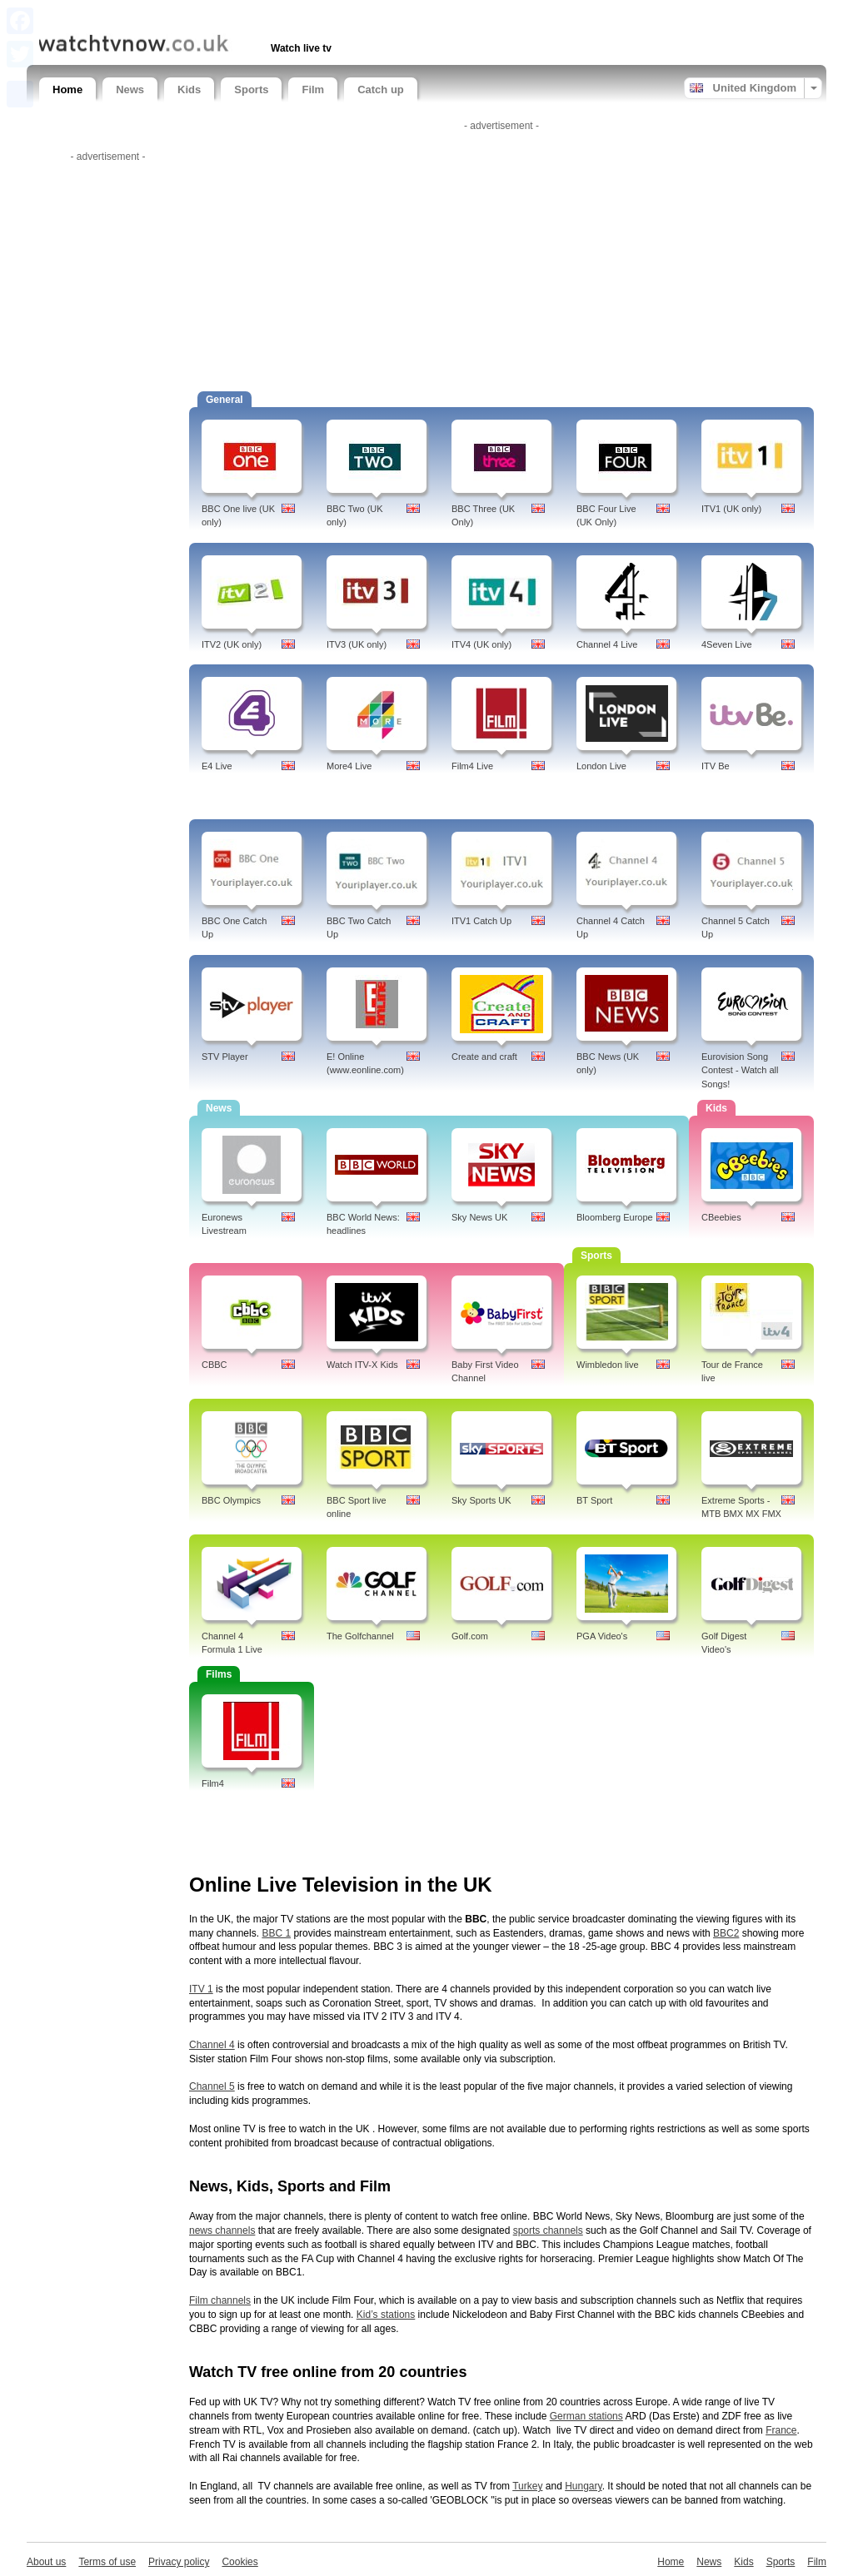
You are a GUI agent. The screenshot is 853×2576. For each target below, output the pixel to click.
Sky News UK (479, 1217)
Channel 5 (212, 2086)
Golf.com (469, 1636)
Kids (189, 89)
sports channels (548, 2230)
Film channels (220, 2300)
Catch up (380, 89)
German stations (586, 2416)
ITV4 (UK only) (481, 644)
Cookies (239, 2562)
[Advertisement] (234, 14)
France (781, 2430)
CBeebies (721, 1217)
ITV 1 (201, 1989)
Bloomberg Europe (614, 1217)
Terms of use (107, 2562)
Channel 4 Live (606, 644)
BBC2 (726, 1933)
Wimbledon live (607, 1365)
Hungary (583, 2486)
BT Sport (594, 1500)
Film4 (213, 1783)
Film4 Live (472, 766)
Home (67, 89)
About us (46, 2562)
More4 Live (349, 766)
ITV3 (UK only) (357, 644)
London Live (601, 766)
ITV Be (715, 766)
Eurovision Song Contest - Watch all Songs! (740, 1071)
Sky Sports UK (481, 1500)
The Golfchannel (360, 1636)
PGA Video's (601, 1636)
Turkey (527, 2486)
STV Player (225, 1057)
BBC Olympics (231, 1500)
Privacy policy (178, 2562)
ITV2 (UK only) (232, 644)
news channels (222, 2230)
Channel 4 (212, 2045)
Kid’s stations (386, 2314)
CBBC (214, 1365)
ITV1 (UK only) (731, 509)
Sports (251, 89)
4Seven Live (726, 644)
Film (313, 89)
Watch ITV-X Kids (362, 1365)
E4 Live (217, 766)
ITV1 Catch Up (481, 921)
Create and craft (484, 1057)
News (130, 89)
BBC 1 (276, 1933)
